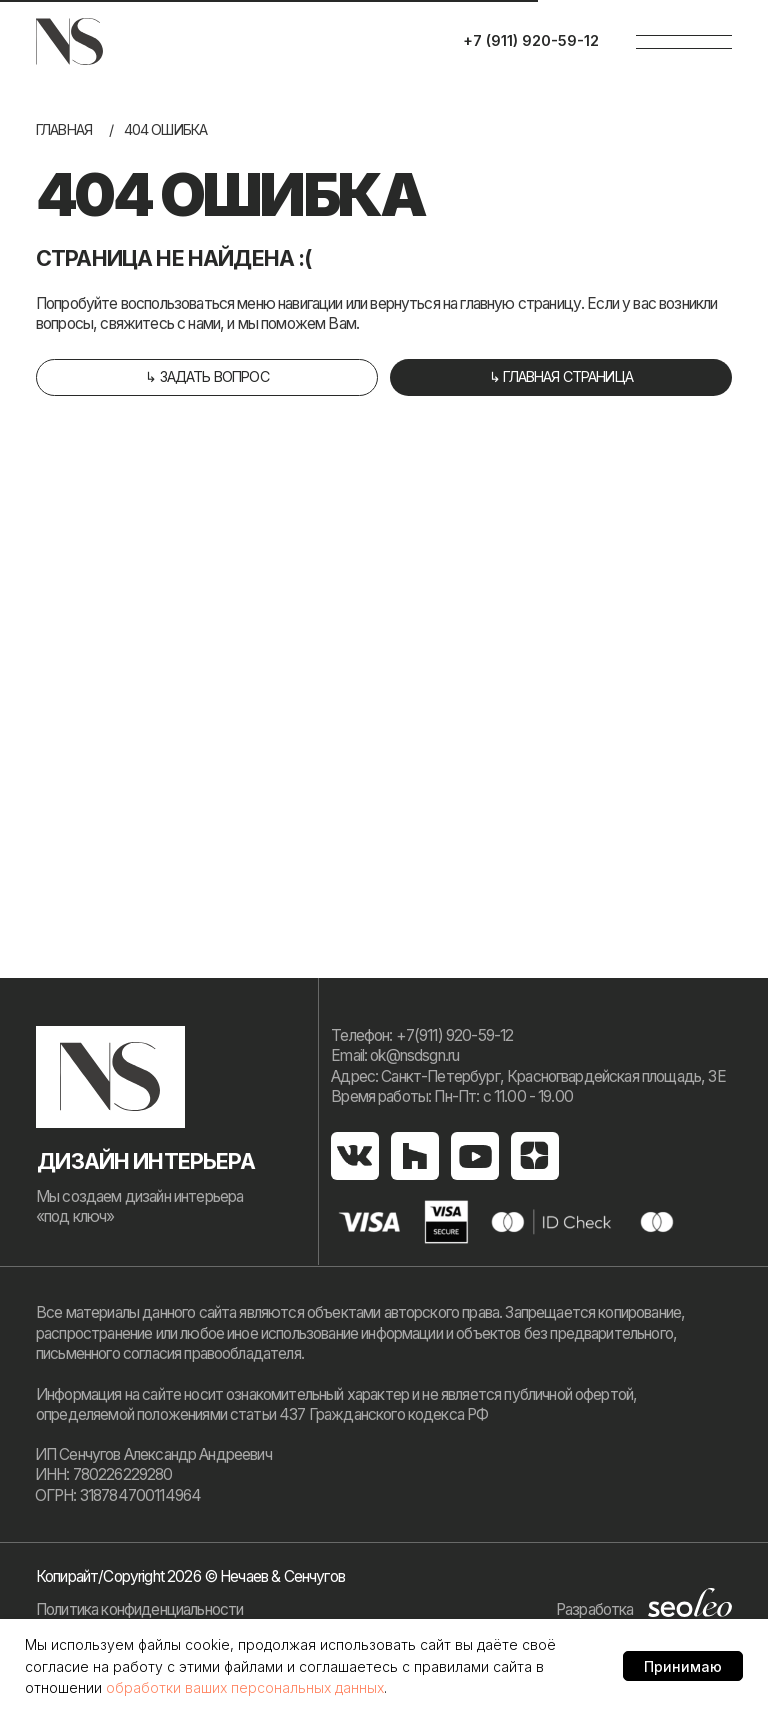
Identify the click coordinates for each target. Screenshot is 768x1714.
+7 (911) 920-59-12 (531, 40)
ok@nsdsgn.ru (414, 1055)
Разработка (595, 1609)
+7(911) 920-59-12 (455, 1035)
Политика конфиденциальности (139, 1609)
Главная (64, 129)
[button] (207, 377)
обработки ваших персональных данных (245, 1687)
